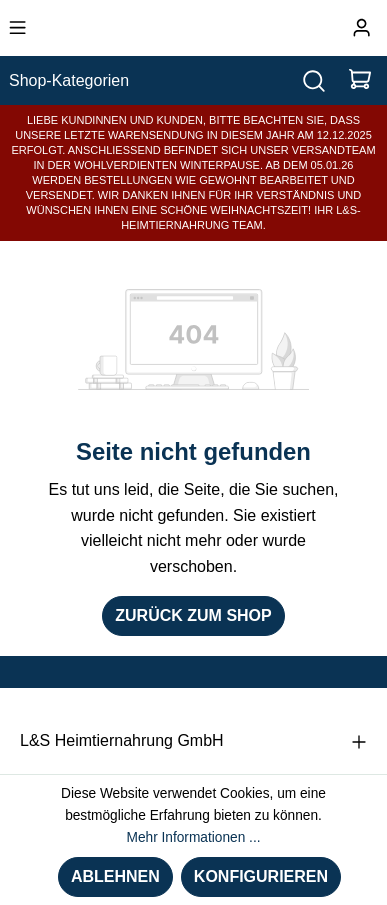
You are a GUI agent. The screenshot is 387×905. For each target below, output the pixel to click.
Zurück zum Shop (193, 615)
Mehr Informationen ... (193, 837)
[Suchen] (314, 80)
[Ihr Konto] (361, 28)
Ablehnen (115, 876)
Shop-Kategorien (69, 80)
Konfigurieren (261, 876)
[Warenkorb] (360, 80)
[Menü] (17, 28)
